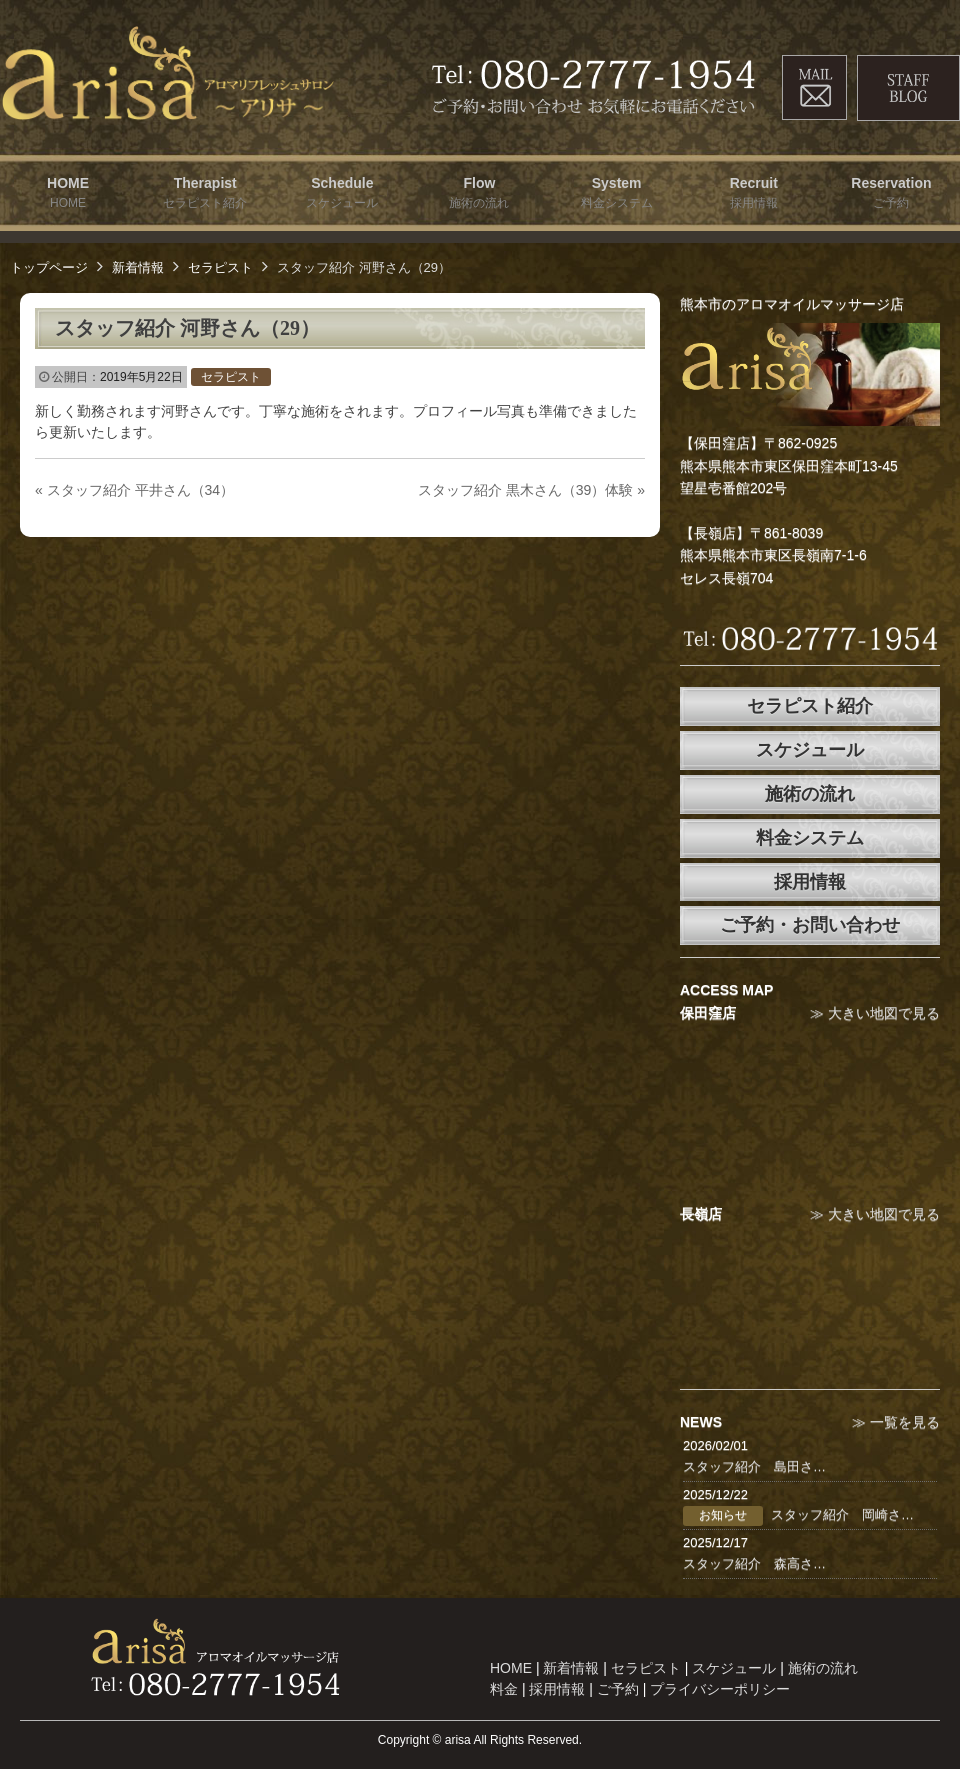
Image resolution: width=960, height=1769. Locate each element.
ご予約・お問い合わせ (810, 925)
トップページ (49, 267)
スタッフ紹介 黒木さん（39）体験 (531, 490)
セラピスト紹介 (810, 706)
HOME (511, 1668)
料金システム (810, 838)
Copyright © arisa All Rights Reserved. (480, 1740)
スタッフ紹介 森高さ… (754, 1563)
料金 (504, 1689)
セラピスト (220, 267)
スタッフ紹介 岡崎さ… (842, 1514)
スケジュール (810, 750)
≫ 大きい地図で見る (875, 1013)
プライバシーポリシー (720, 1689)
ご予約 (618, 1689)
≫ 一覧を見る (896, 1422)
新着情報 (138, 267)
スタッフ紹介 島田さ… (754, 1466)
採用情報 (810, 882)
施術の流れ (810, 794)
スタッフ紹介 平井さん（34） (134, 490)
